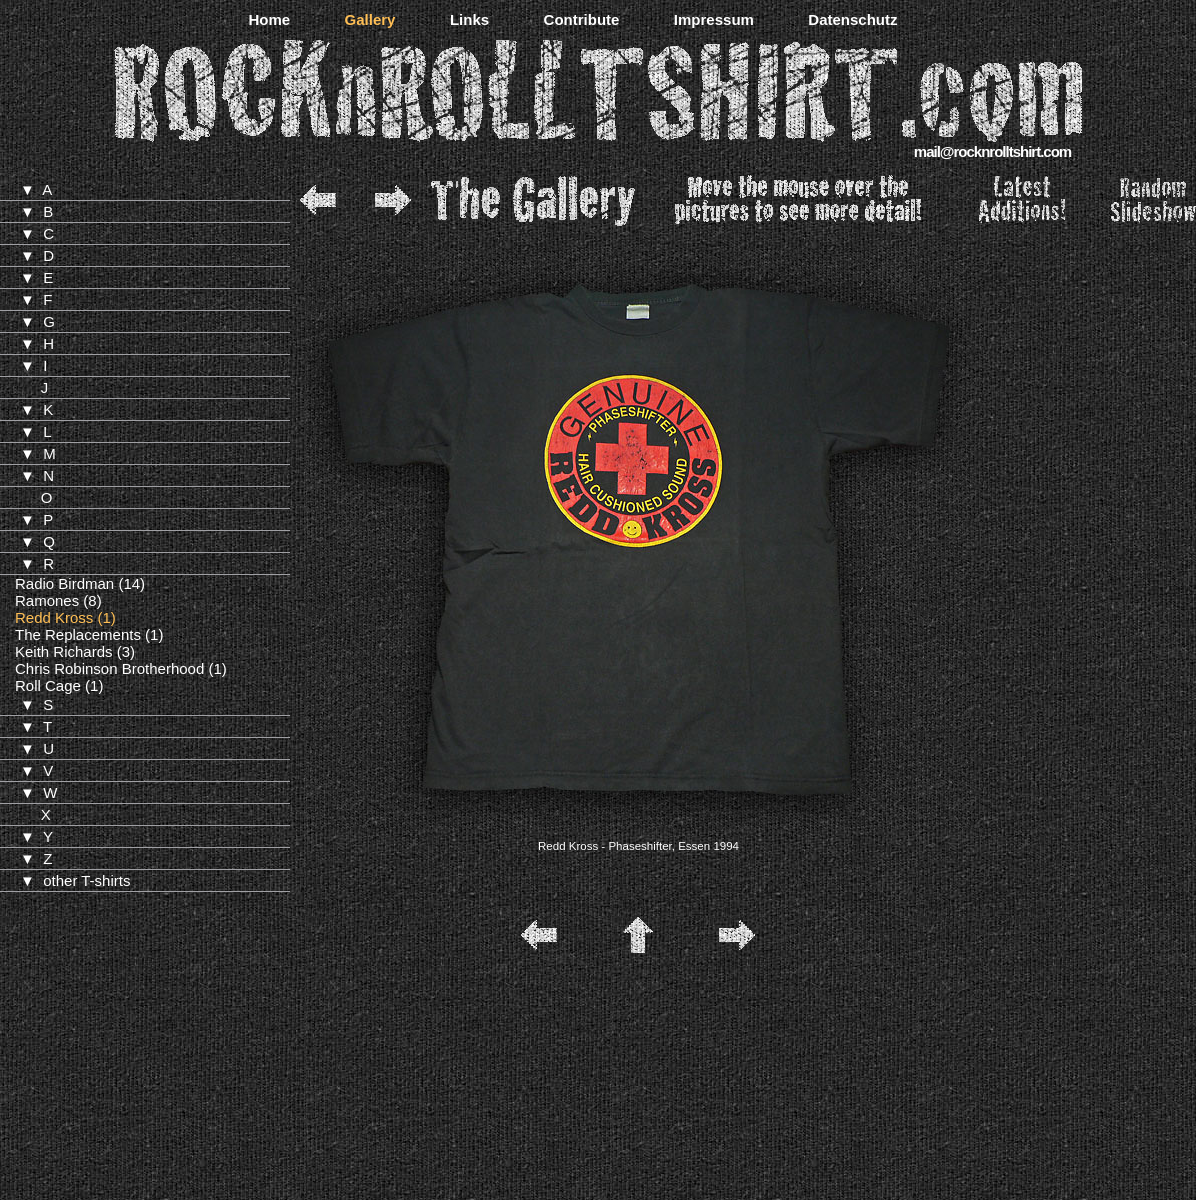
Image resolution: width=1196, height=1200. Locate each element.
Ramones (47, 600)
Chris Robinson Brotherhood (109, 668)
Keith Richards (64, 651)
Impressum (714, 19)
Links (469, 19)
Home (269, 19)
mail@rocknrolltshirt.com (992, 151)
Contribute (582, 19)
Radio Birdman (64, 583)
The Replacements (78, 634)
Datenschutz (852, 19)
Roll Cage (48, 685)
